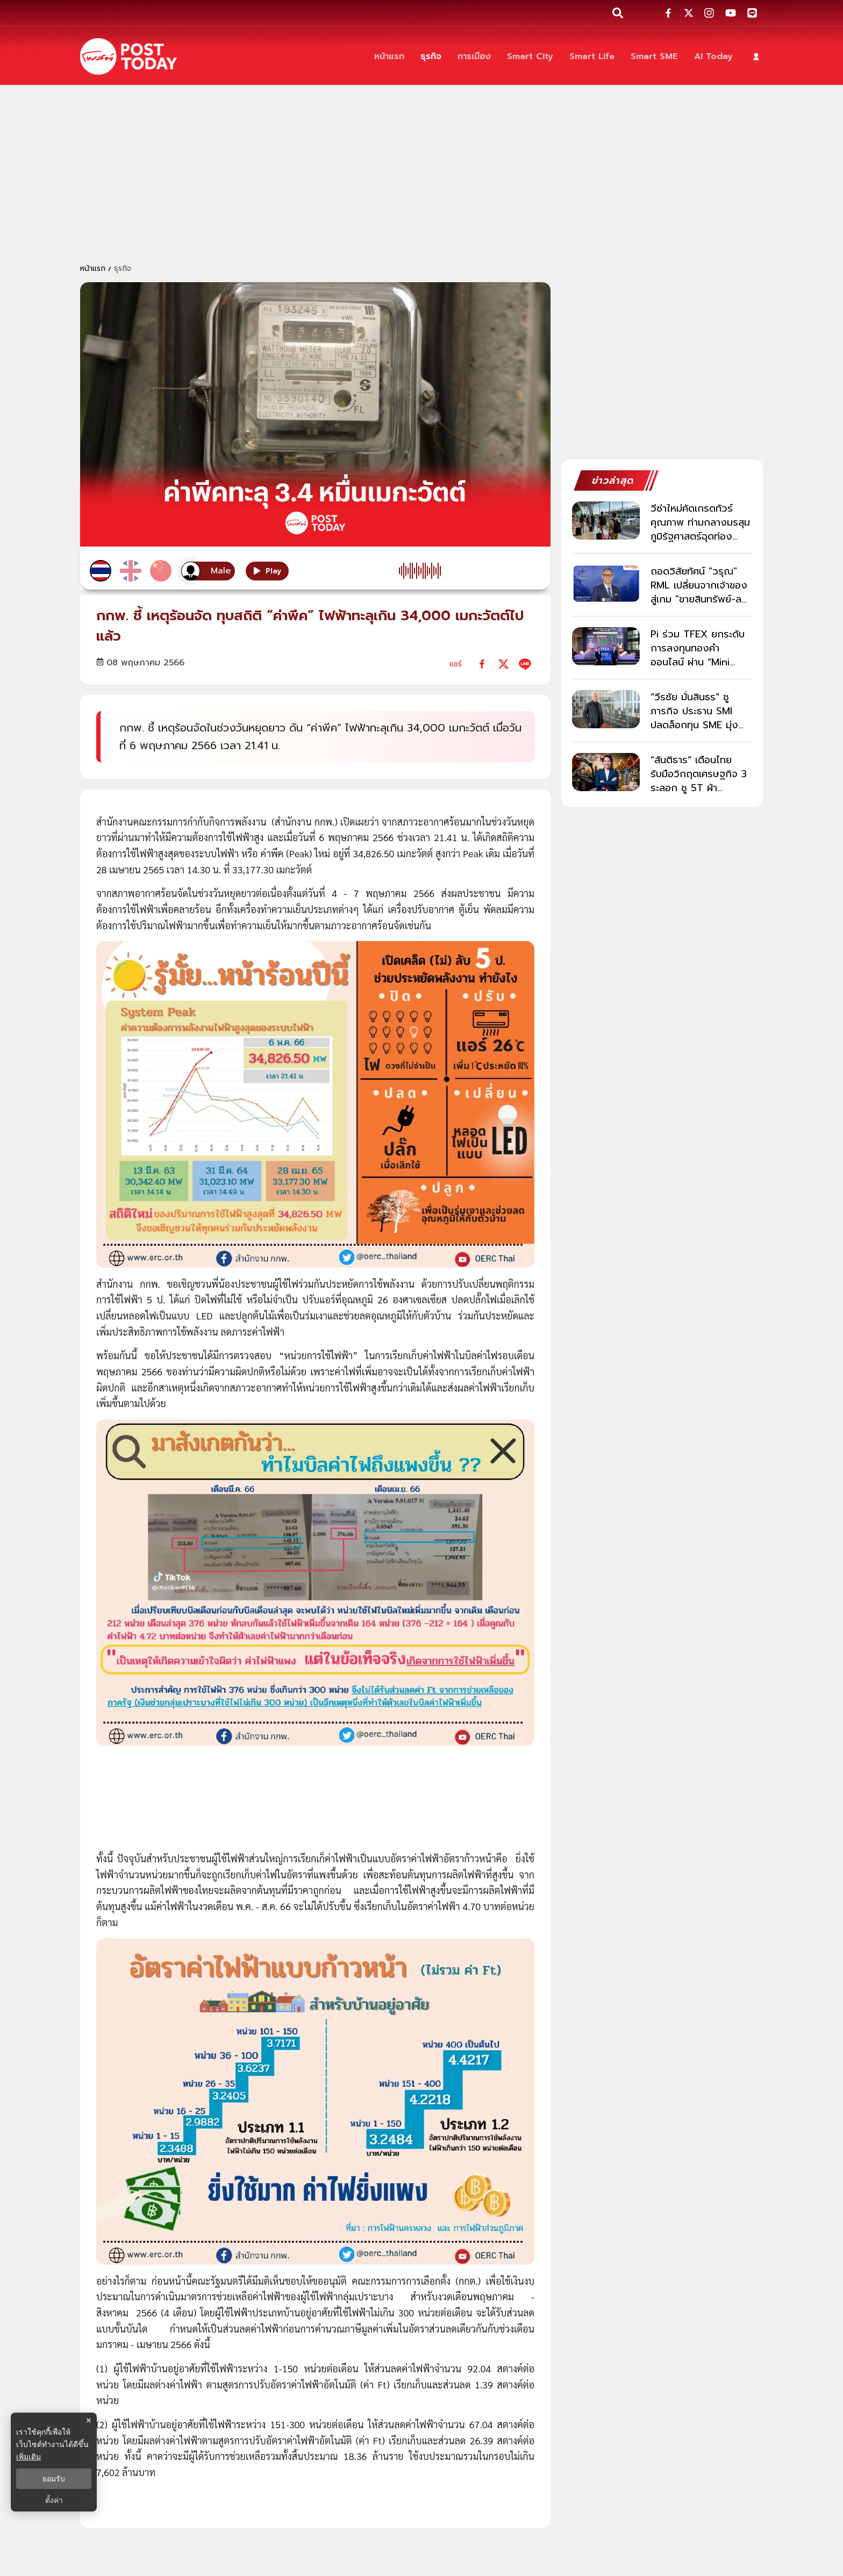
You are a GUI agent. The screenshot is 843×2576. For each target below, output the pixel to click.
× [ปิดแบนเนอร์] (88, 2420)
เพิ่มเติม (28, 2456)
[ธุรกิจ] (430, 56)
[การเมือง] (474, 56)
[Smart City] (530, 56)
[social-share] (668, 13)
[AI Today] (713, 56)
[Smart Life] (592, 56)
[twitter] (503, 664)
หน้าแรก (92, 268)
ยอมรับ (53, 2478)
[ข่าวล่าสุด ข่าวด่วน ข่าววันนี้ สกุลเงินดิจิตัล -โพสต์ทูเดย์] (128, 56)
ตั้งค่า (54, 2500)
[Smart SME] (654, 56)
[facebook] (482, 664)
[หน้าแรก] (389, 56)
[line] (525, 664)
